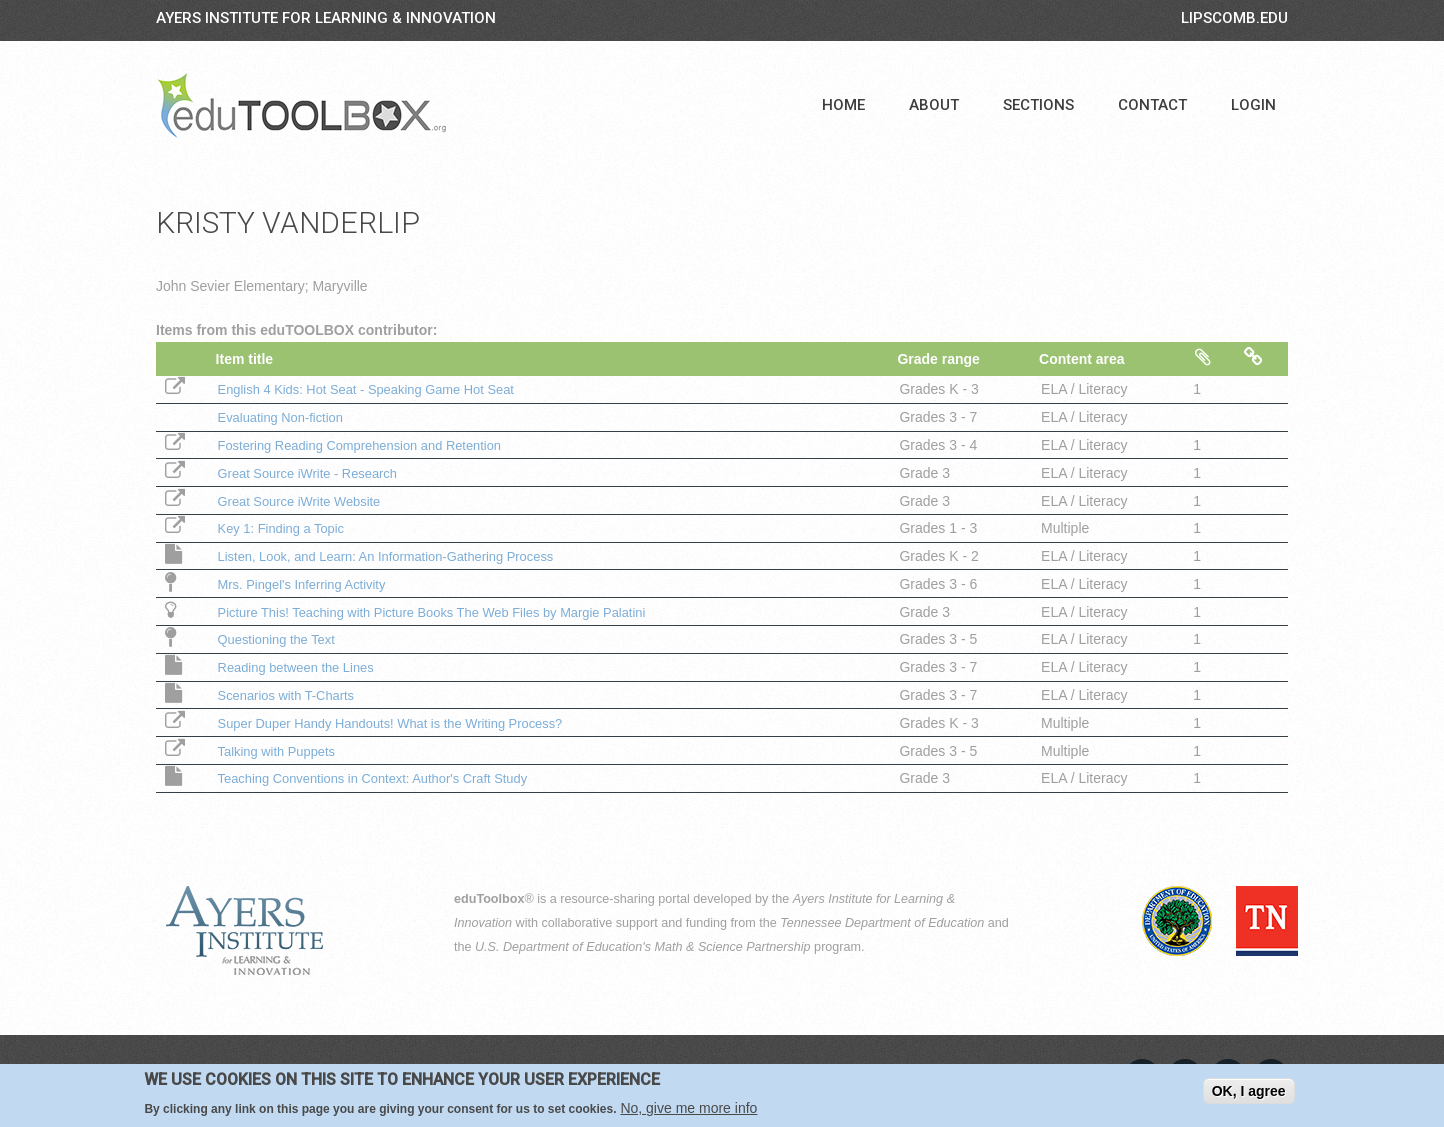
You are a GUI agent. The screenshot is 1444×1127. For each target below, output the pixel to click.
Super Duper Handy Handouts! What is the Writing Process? (402, 723)
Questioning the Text (278, 639)
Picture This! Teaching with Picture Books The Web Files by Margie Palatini (447, 612)
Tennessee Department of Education (882, 923)
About (934, 105)
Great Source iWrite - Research (312, 473)
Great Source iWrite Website (303, 501)
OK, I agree (1249, 1092)
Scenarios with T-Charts (289, 695)
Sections (1038, 105)
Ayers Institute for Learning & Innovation (326, 18)
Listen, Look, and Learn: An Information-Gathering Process (397, 556)
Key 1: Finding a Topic (284, 528)
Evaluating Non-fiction (283, 417)
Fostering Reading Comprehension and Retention (369, 445)
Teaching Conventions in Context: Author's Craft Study (383, 778)
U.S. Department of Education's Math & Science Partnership (643, 947)
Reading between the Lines (300, 667)
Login (1253, 105)
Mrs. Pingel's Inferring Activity (306, 584)
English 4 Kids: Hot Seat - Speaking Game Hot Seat (376, 389)
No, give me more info (688, 1110)
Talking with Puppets (279, 751)
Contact (1152, 105)
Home (843, 105)
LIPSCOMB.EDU (1234, 18)
